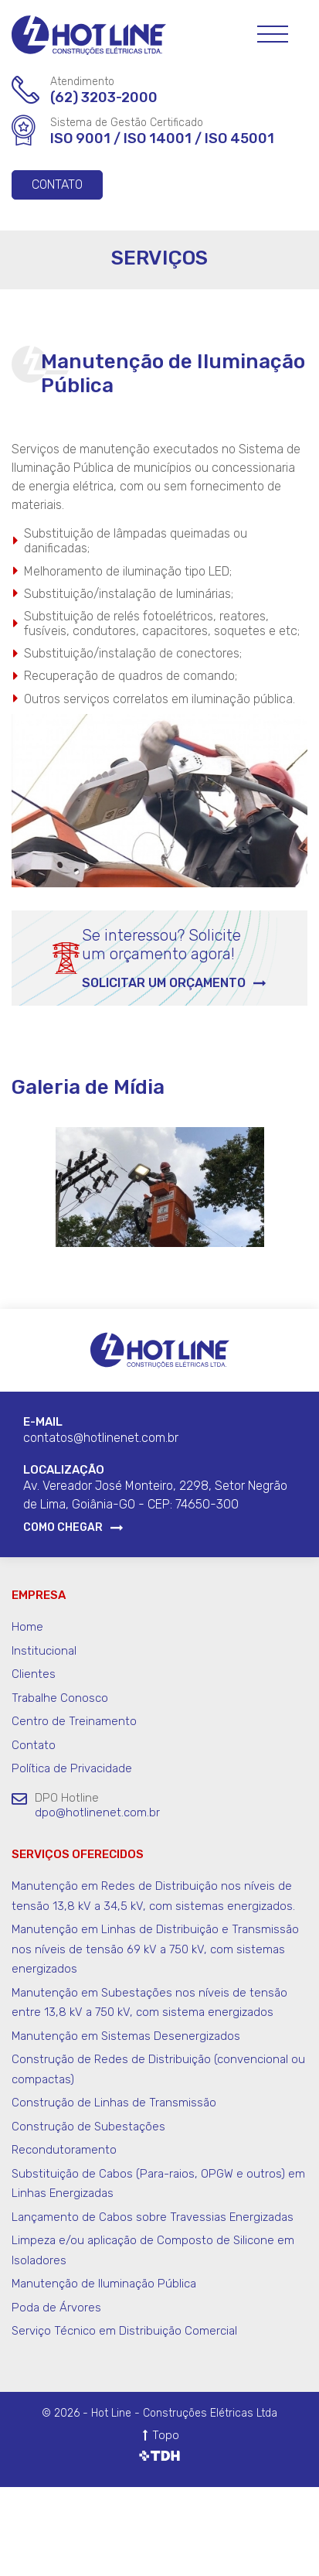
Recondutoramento (64, 2150)
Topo (165, 2435)
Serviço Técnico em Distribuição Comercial (124, 2331)
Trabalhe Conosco (60, 1698)
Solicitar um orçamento (164, 982)
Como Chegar (63, 1528)
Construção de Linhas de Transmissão (114, 2103)
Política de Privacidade (72, 1768)
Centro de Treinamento (74, 1721)
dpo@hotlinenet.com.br (97, 1812)
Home (27, 1627)
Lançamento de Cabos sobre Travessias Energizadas (153, 2217)
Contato (57, 184)
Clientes (34, 1674)
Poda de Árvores (56, 2308)
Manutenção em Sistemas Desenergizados (126, 2036)
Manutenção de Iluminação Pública (104, 2284)
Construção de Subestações (88, 2127)
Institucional (44, 1651)
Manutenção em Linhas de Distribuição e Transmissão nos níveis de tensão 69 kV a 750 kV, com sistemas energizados (155, 1949)
